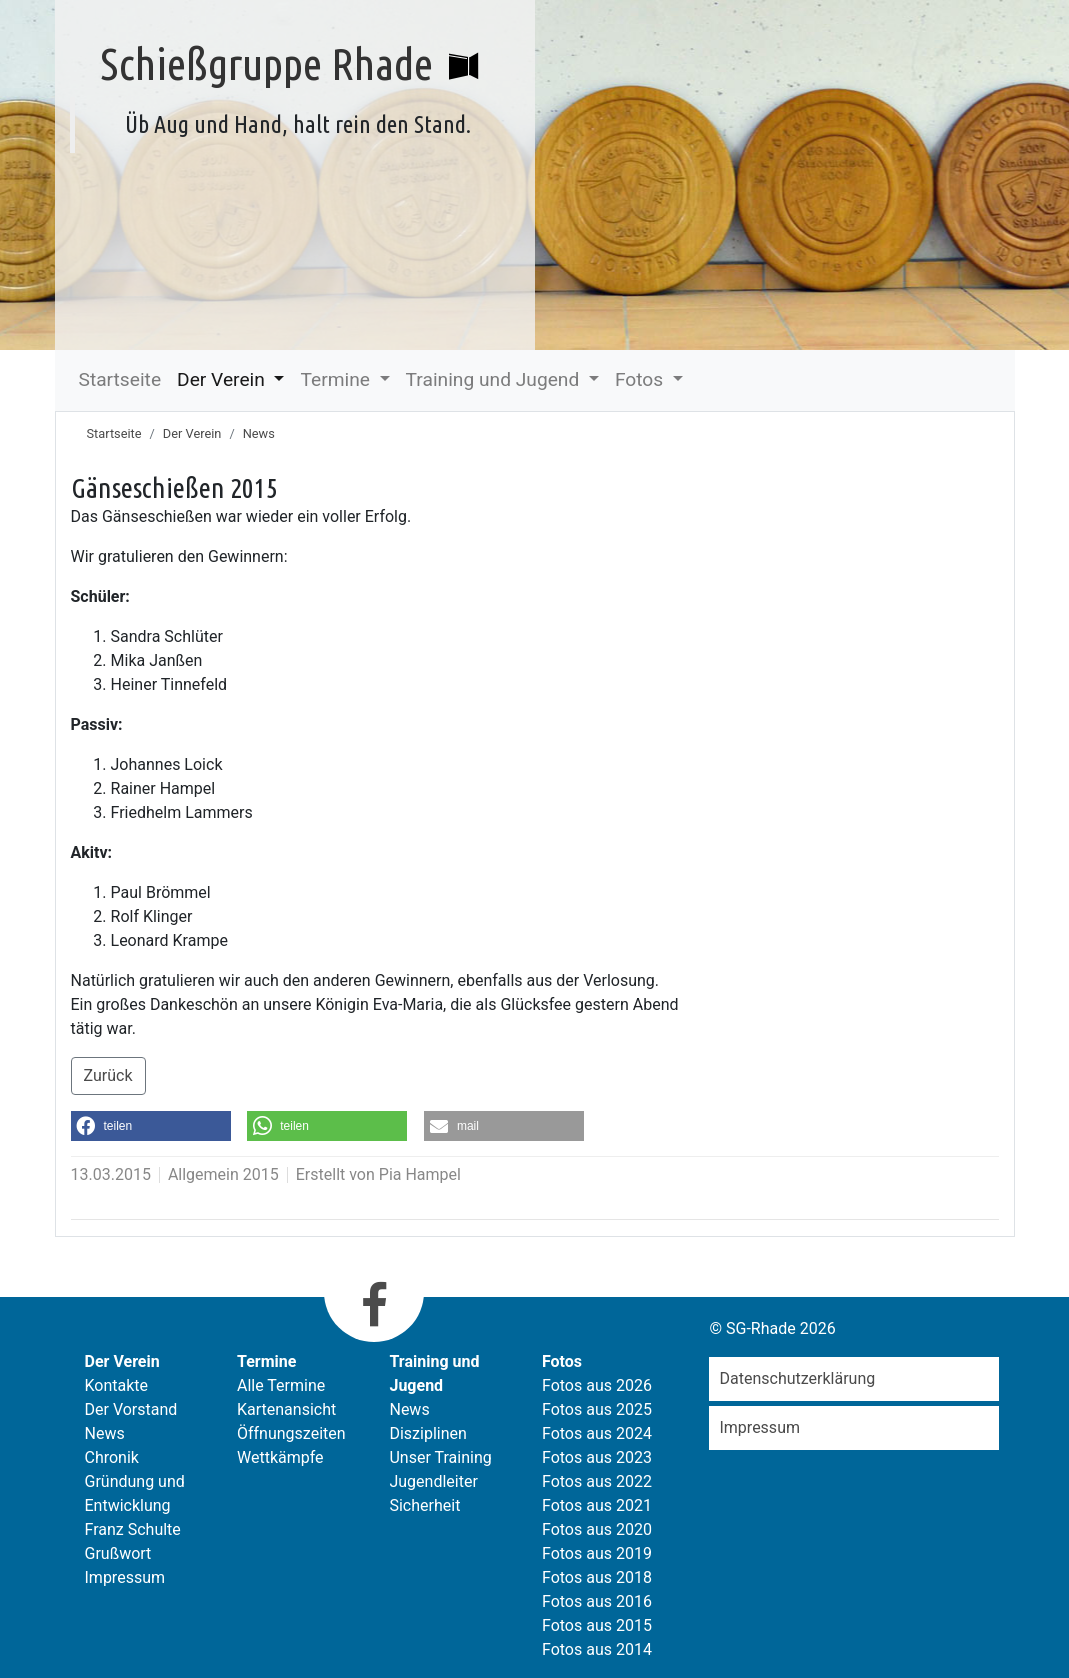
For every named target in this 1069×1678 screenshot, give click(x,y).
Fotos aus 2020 (597, 1529)
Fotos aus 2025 (597, 1409)
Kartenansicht (286, 1409)
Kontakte (117, 1385)
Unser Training (440, 1457)
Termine (337, 379)
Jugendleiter (433, 1481)
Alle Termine (281, 1385)
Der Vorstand (131, 1409)
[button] (151, 1126)
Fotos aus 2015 (597, 1625)
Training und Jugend (495, 379)
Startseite (120, 379)
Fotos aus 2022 (597, 1481)
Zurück (108, 1075)
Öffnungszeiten (291, 1433)
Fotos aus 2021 (597, 1505)
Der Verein (223, 379)
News (259, 433)
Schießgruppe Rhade (266, 63)
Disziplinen (427, 1433)
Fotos (641, 379)
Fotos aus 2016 (597, 1601)
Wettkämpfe (280, 1457)
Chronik (112, 1457)
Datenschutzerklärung (797, 1378)
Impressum (125, 1577)
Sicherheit (424, 1505)
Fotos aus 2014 (597, 1649)
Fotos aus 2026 (597, 1385)
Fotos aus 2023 (597, 1457)
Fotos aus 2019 (597, 1553)
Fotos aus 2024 (597, 1433)
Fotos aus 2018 (597, 1577)
